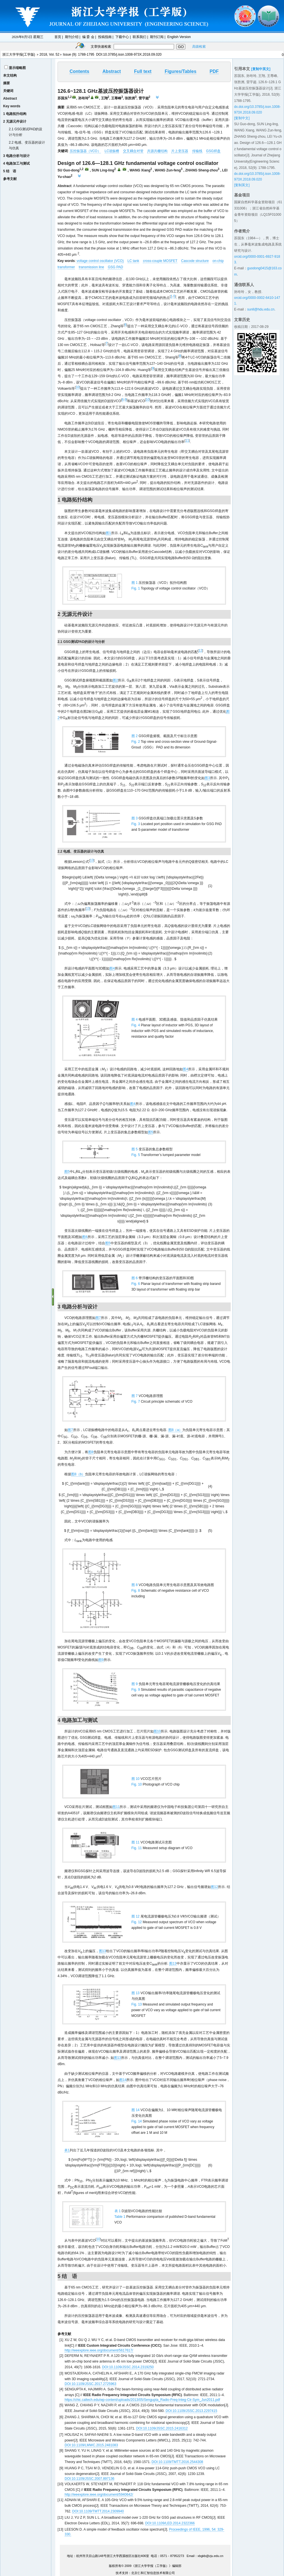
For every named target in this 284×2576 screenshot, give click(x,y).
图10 (157, 1731)
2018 (43, 54)
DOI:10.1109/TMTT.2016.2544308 (177, 2462)
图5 (150, 1132)
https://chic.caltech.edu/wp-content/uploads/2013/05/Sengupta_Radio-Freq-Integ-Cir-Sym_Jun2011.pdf (142, 2400)
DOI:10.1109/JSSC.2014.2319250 (128, 2367)
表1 (67, 2150)
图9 (101, 1660)
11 (187, 440)
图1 (108, 533)
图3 (207, 778)
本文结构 (10, 75)
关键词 (8, 91)
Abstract (10, 98)
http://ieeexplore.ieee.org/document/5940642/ (99, 2495)
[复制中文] (242, 118)
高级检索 (199, 47)
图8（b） (78, 1474)
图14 (122, 2080)
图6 (85, 1237)
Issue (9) (69, 54)
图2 (115, 680)
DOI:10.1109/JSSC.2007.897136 (89, 2479)
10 (77, 387)
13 (92, 860)
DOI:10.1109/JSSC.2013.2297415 (191, 2411)
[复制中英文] (260, 69)
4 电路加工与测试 (16, 163)
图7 (98, 1318)
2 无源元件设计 (14, 121)
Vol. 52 (54, 54)
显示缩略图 (17, 68)
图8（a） (175, 1430)
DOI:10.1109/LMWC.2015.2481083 (91, 2445)
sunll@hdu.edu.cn (260, 309)
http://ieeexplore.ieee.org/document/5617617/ (99, 2350)
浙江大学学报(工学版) (18, 54)
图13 (102, 1951)
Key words (11, 106)
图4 (112, 968)
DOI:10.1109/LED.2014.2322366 (170, 2523)
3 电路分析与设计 (16, 156)
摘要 (6, 83)
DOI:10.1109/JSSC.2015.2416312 (162, 2428)
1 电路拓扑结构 (14, 114)
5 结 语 (9, 171)
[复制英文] (242, 185)
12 (200, 651)
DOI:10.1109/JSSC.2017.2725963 (90, 2384)
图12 (214, 1887)
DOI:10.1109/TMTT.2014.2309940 (98, 2511)
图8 (91, 1452)
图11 (116, 1807)
